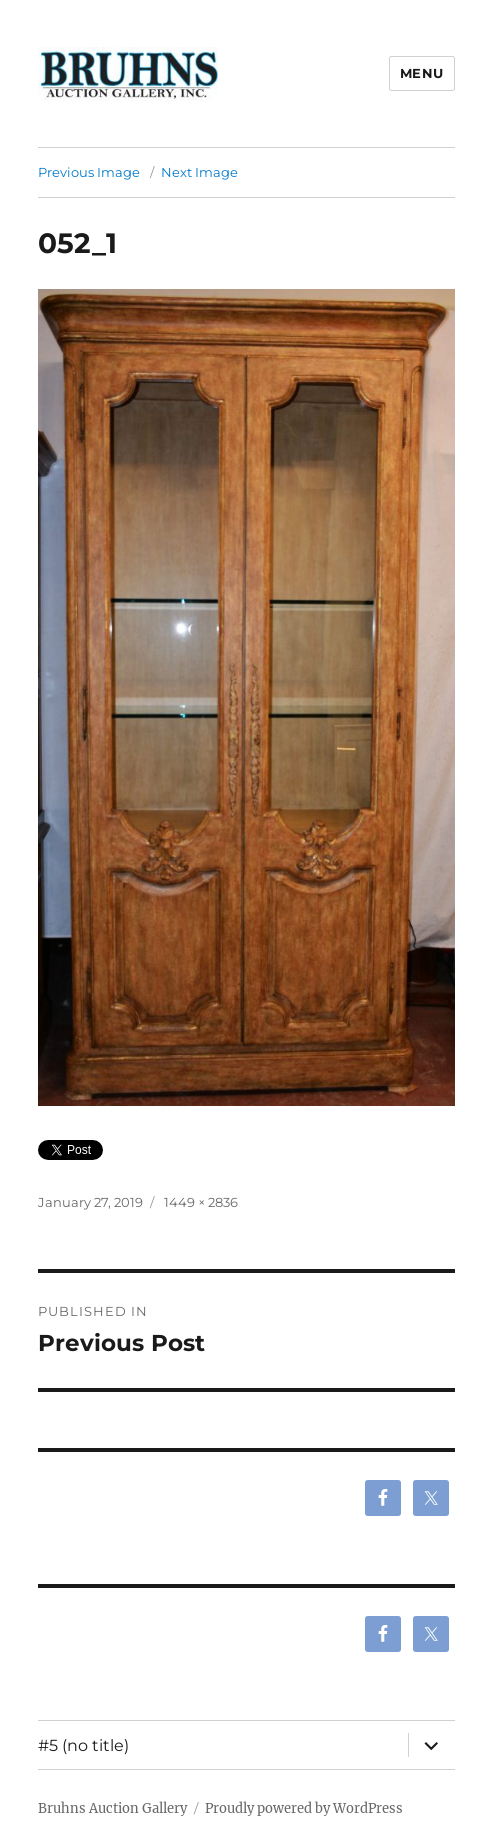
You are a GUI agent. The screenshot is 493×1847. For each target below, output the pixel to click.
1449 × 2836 (201, 1202)
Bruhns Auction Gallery (112, 1808)
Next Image (199, 172)
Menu (422, 73)
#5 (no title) (83, 1745)
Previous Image (89, 172)
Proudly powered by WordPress (304, 1808)
